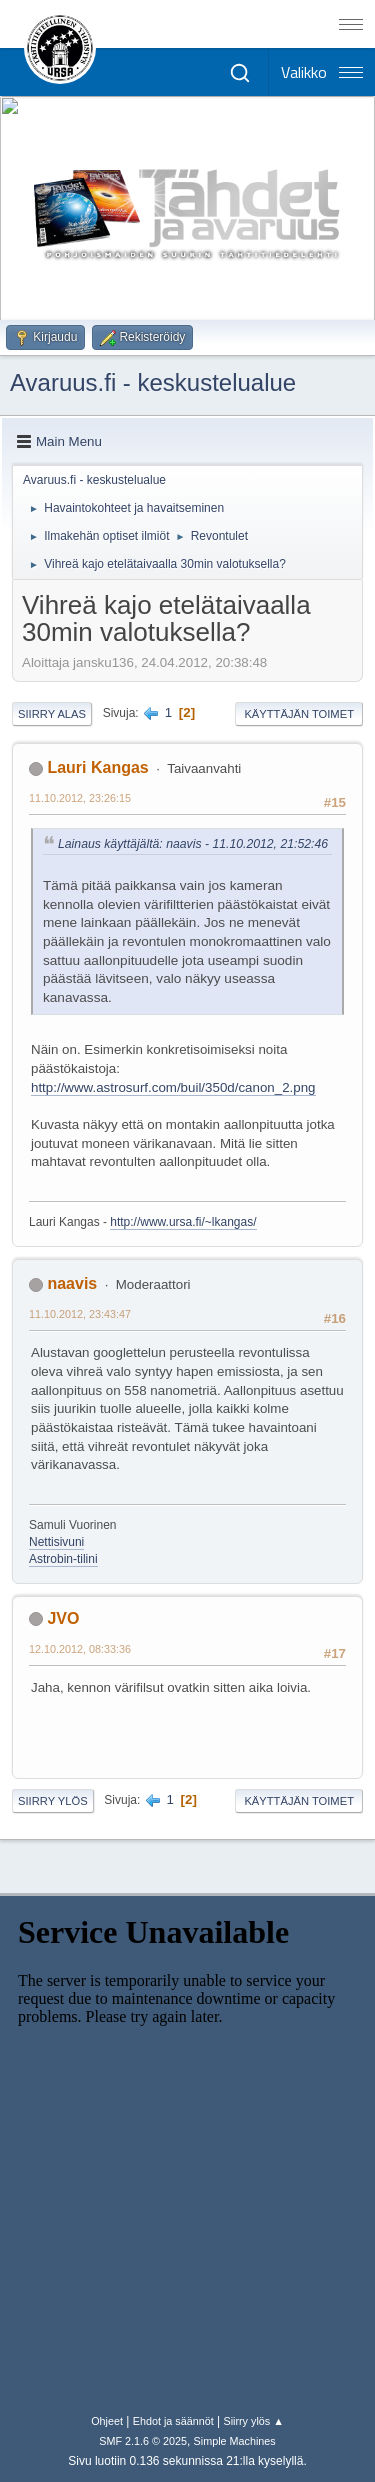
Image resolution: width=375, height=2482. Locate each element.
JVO (63, 1618)
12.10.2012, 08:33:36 (80, 1649)
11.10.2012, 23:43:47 (80, 1314)
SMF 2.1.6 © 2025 (143, 2441)
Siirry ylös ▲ (253, 2421)
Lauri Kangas (97, 767)
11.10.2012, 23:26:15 (80, 798)
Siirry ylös (53, 1801)
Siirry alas (52, 714)
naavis (72, 1283)
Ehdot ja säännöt (173, 2421)
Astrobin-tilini (63, 1559)
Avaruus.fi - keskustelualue (153, 382)
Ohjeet (107, 2421)
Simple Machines (235, 2441)
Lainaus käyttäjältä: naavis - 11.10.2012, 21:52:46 (193, 844)
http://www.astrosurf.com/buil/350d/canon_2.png (173, 1087)
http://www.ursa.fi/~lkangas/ (183, 1222)
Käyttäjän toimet (299, 714)
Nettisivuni (56, 1542)
